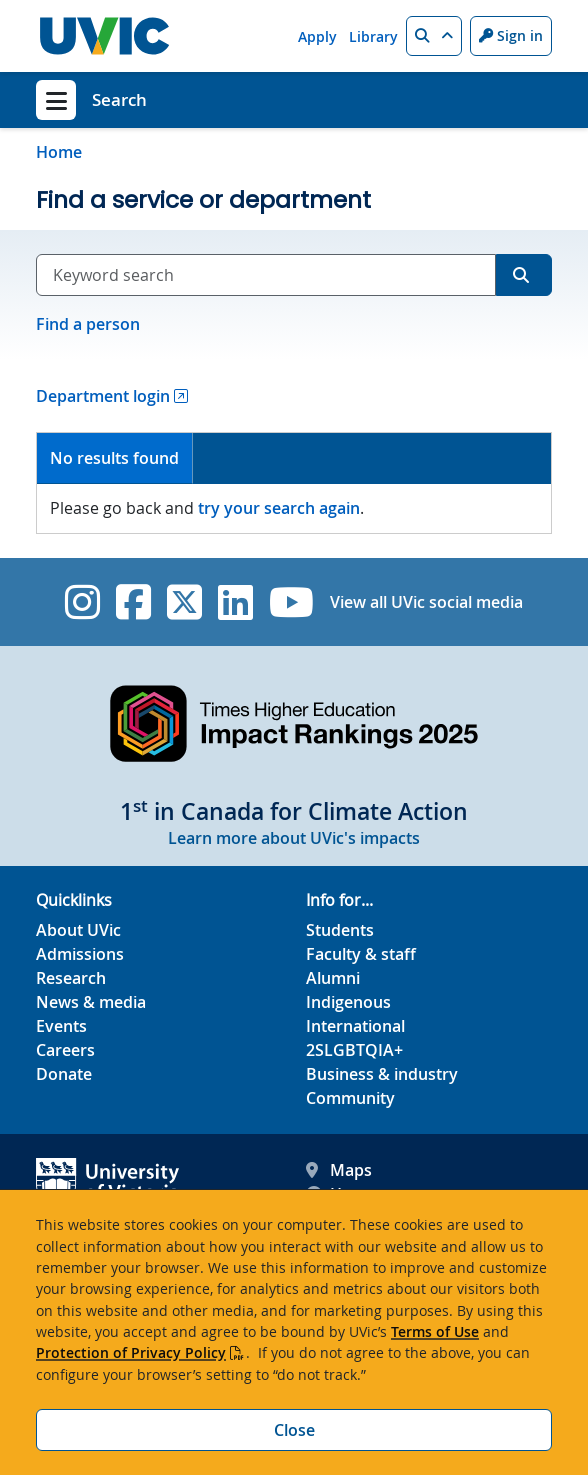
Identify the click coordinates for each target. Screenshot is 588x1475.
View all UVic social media (426, 602)
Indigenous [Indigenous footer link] (348, 1002)
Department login (103, 396)
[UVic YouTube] (291, 602)
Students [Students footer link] (340, 930)
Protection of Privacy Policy (131, 1352)
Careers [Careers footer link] (65, 1050)
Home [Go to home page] (59, 152)
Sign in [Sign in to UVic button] (511, 35)
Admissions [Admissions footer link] (80, 954)
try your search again (279, 508)
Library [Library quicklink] (373, 36)
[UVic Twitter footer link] (184, 602)
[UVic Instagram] (82, 602)
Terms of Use (435, 1331)
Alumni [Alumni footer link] (333, 978)
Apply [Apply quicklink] (317, 36)
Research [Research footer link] (71, 978)
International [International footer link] (355, 1026)
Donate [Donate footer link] (64, 1074)
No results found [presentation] (114, 458)
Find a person (88, 324)
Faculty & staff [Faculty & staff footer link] (361, 954)
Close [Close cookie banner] (294, 1430)
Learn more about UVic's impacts (294, 838)
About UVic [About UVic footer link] (78, 930)
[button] (434, 36)
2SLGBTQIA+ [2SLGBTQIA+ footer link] (354, 1050)
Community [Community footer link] (350, 1098)
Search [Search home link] (119, 99)
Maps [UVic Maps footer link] (339, 1170)
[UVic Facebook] (133, 602)
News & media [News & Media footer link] (91, 1002)
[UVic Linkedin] (235, 602)
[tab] (115, 458)
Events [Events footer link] (61, 1026)
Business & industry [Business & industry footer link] (382, 1074)
